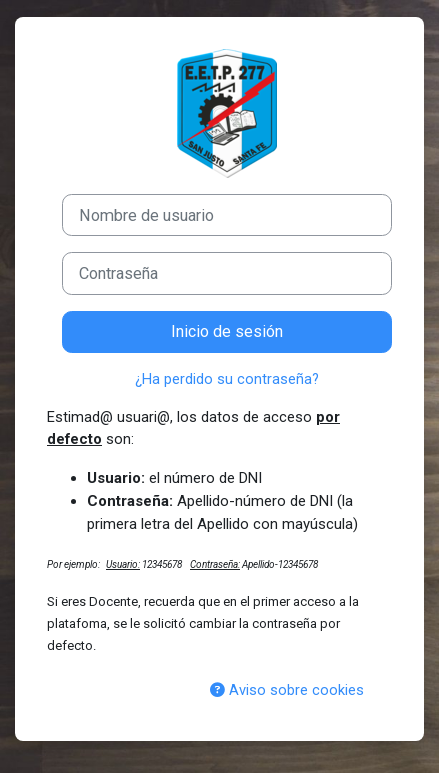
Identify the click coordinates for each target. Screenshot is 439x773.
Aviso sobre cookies (287, 690)
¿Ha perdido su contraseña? (227, 379)
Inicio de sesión (227, 331)
